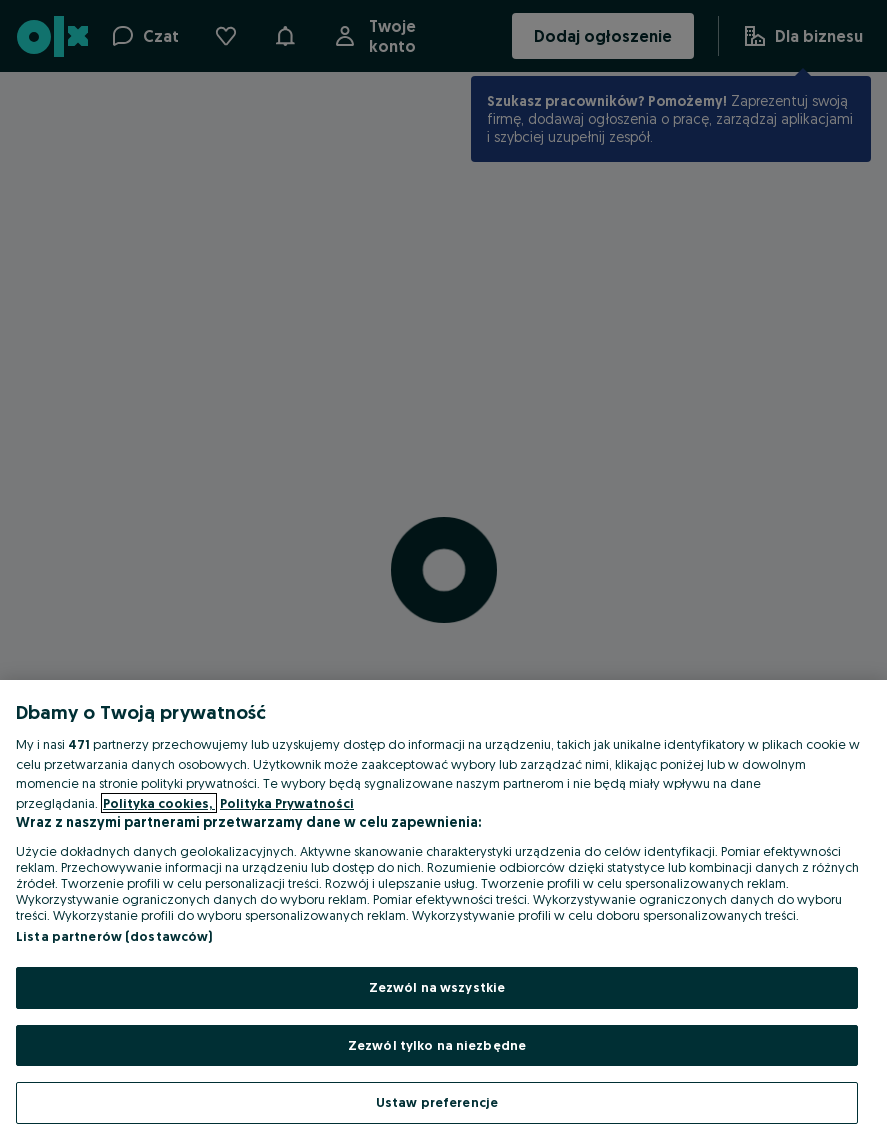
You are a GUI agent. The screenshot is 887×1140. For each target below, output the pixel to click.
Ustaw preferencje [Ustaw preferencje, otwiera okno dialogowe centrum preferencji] (437, 1102)
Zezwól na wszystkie (437, 987)
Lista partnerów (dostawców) (114, 936)
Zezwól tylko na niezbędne (437, 1045)
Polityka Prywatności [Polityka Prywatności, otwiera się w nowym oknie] (287, 803)
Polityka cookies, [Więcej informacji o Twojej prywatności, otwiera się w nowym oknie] (159, 803)
